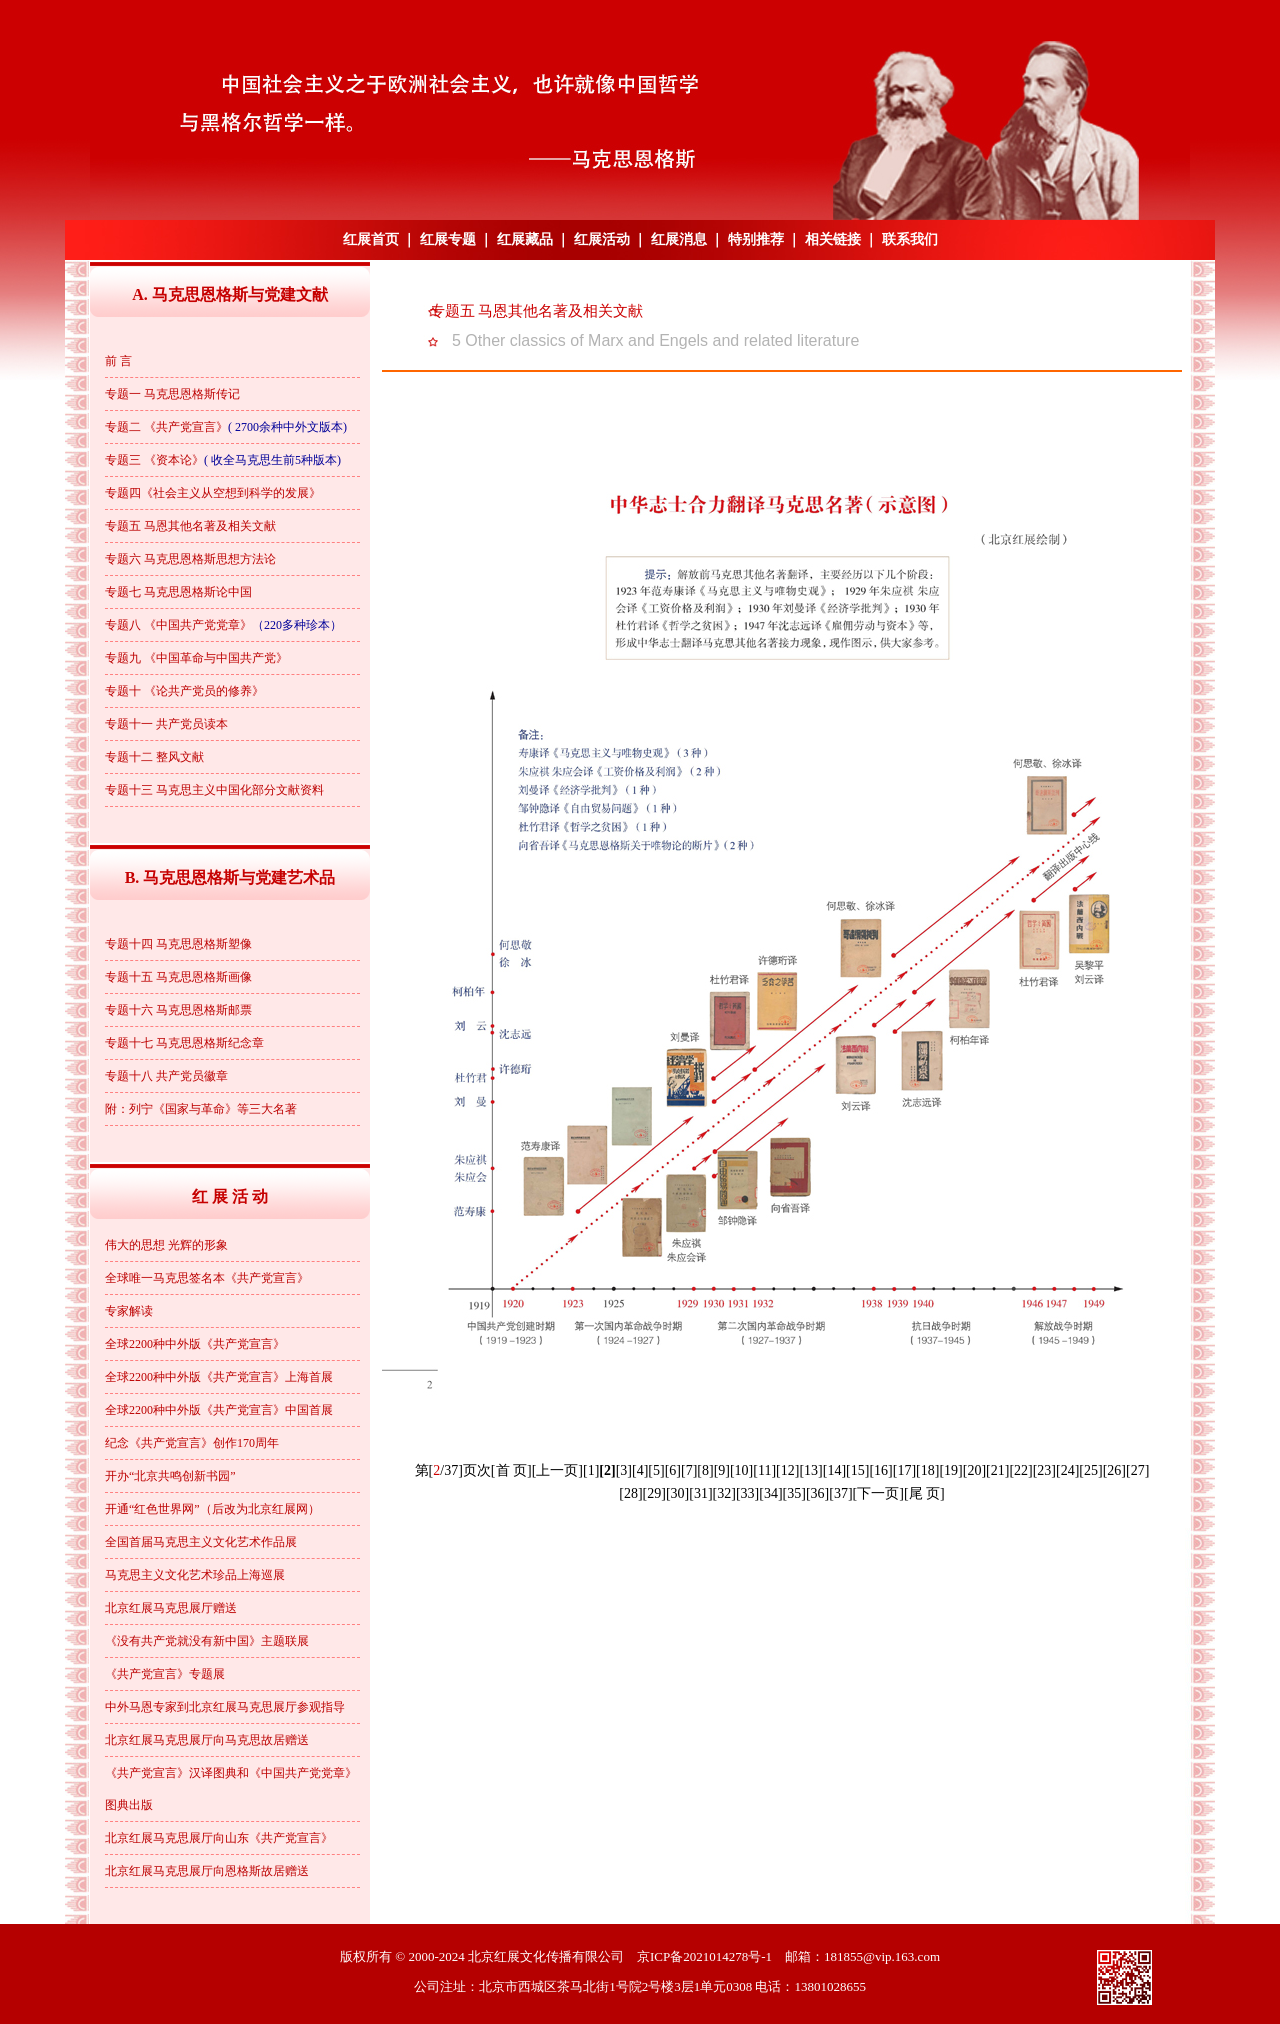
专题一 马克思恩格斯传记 (172, 394)
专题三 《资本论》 (154, 460)
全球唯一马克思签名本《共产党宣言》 (207, 1278)
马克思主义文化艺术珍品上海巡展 (195, 1575)
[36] (817, 1493)
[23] (1044, 1470)
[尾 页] (924, 1493)
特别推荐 (756, 239)
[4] (640, 1470)
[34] (770, 1493)
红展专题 (448, 239)
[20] (974, 1470)
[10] (741, 1470)
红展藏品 (525, 239)
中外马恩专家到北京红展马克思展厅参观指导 (225, 1707)
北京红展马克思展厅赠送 (171, 1608)
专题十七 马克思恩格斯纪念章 (184, 1043)
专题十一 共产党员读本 (166, 724)
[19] (950, 1470)
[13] (810, 1470)
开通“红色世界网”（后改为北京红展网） (212, 1509)
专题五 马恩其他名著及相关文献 (190, 526)
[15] (857, 1470)
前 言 (118, 361)
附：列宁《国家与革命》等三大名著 (201, 1109)
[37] (840, 1493)
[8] (705, 1470)
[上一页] (557, 1470)
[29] (654, 1493)
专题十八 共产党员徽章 (166, 1076)
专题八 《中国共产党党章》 (178, 625)
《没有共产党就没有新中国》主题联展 (207, 1641)
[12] (787, 1470)
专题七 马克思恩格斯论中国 (178, 592)
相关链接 (833, 239)
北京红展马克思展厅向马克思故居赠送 (207, 1740)
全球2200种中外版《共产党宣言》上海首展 (219, 1377)
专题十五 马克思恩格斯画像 (178, 977)
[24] (1067, 1470)
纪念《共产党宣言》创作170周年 (192, 1443)
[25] (1090, 1470)
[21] (997, 1470)
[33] (747, 1493)
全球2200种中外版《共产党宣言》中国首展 (219, 1410)
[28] (630, 1493)
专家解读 (129, 1311)
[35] (794, 1493)
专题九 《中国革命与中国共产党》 (196, 658)
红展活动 (602, 239)
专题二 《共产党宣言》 (166, 427)
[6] (673, 1470)
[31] (700, 1493)
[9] (722, 1470)
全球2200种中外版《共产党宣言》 (195, 1344)
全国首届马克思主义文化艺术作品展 (201, 1542)
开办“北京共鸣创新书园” (170, 1476)
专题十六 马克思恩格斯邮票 (178, 1010)
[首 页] (511, 1470)
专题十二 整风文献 (154, 757)
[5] (656, 1470)
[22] (1020, 1470)
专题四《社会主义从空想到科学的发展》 (213, 493)
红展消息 (679, 239)
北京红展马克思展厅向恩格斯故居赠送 (207, 1871)
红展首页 (371, 239)
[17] (904, 1470)
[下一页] (878, 1493)
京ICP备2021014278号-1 (704, 1956)
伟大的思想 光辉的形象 (166, 1245)
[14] (834, 1470)
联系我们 (910, 239)
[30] (677, 1493)
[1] (591, 1470)
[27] (1137, 1470)
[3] (624, 1470)
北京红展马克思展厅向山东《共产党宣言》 (219, 1838)
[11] (764, 1470)
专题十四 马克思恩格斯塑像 (178, 944)
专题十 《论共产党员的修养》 (184, 691)
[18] (927, 1470)
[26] (1114, 1470)
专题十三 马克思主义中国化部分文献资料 (214, 790)
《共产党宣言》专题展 (165, 1674)
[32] (724, 1493)
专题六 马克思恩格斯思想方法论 (190, 559)
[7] (689, 1470)
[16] (880, 1470)
